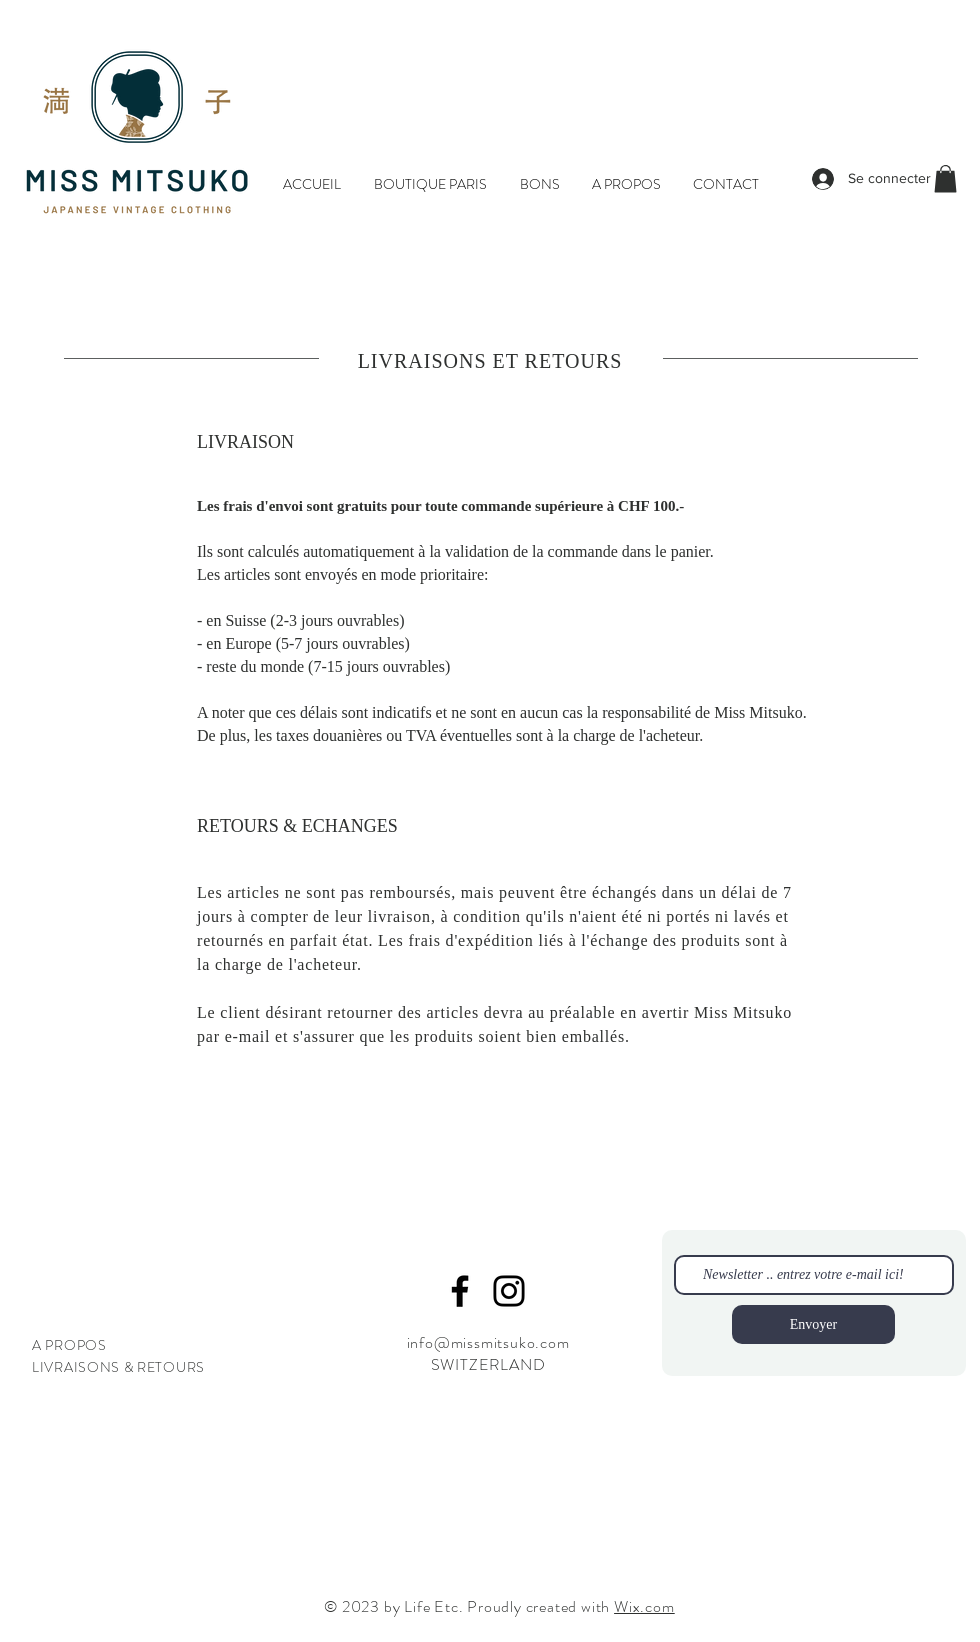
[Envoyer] (813, 1324)
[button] (945, 178)
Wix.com (644, 1606)
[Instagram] (509, 1291)
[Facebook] (460, 1291)
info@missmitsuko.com (488, 1342)
